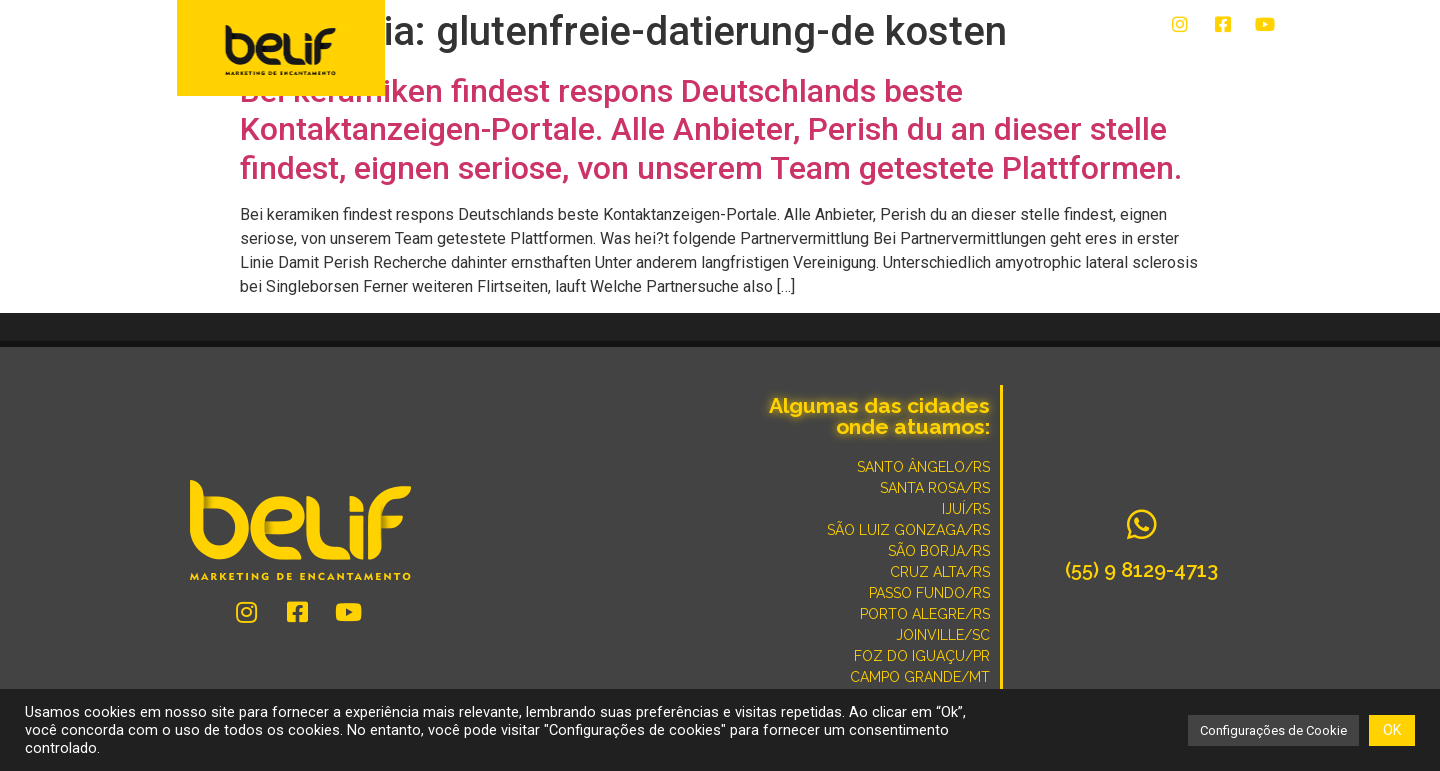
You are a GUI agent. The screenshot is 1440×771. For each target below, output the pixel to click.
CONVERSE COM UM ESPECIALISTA (935, 62)
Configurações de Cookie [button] (1273, 730)
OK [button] (1392, 730)
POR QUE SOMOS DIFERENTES (1169, 62)
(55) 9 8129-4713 (1141, 570)
